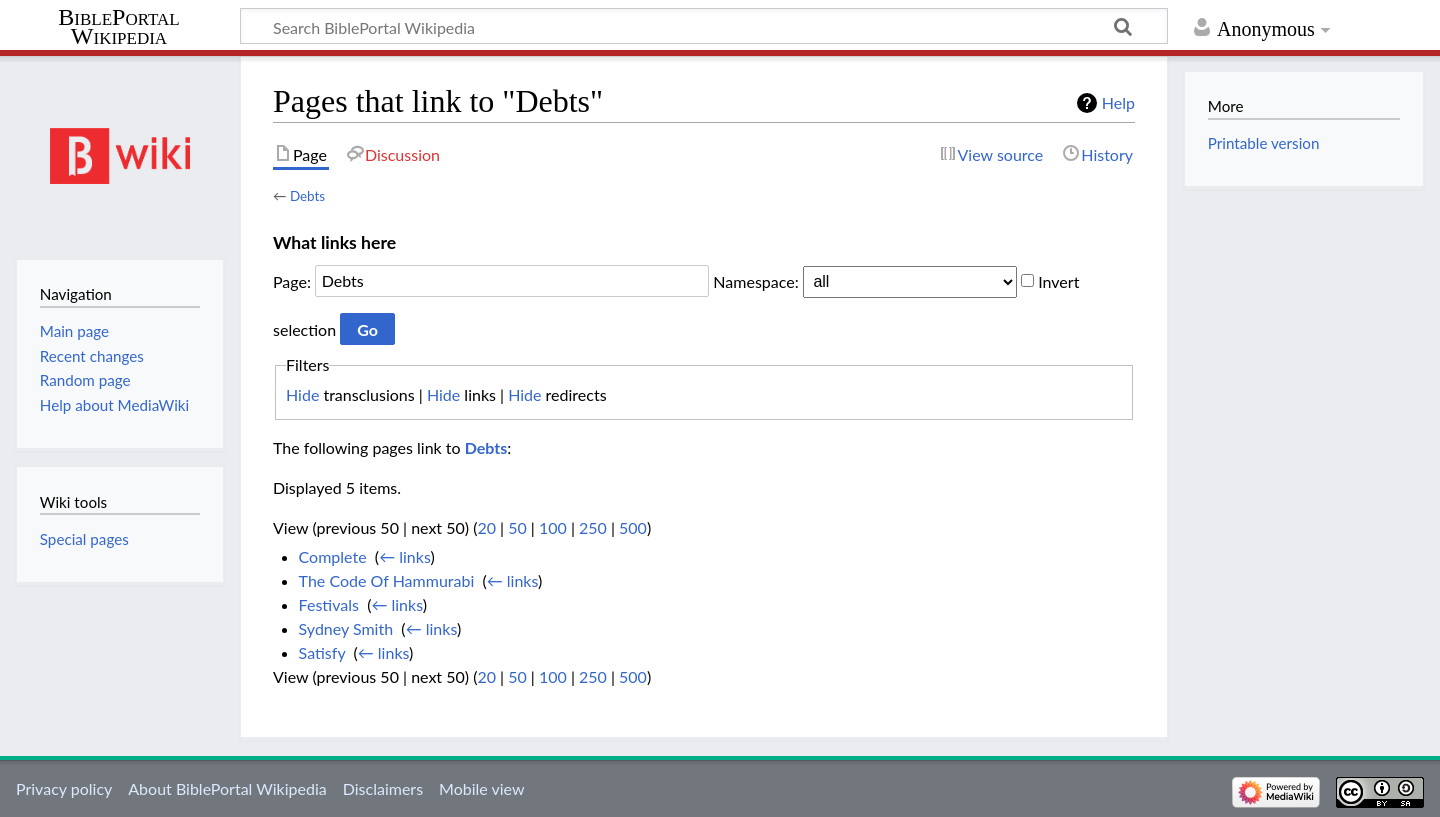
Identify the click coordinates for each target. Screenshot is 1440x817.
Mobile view (481, 788)
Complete (333, 556)
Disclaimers (383, 788)
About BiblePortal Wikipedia (227, 788)
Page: (292, 280)
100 (553, 527)
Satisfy (322, 652)
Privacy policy (64, 788)
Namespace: (755, 280)
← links (404, 556)
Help (1118, 102)
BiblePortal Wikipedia (118, 27)
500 (633, 527)
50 (517, 527)
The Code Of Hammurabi (387, 580)
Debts (307, 196)
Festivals (329, 604)
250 (593, 527)
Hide (302, 394)
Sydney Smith (346, 628)
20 (486, 527)
